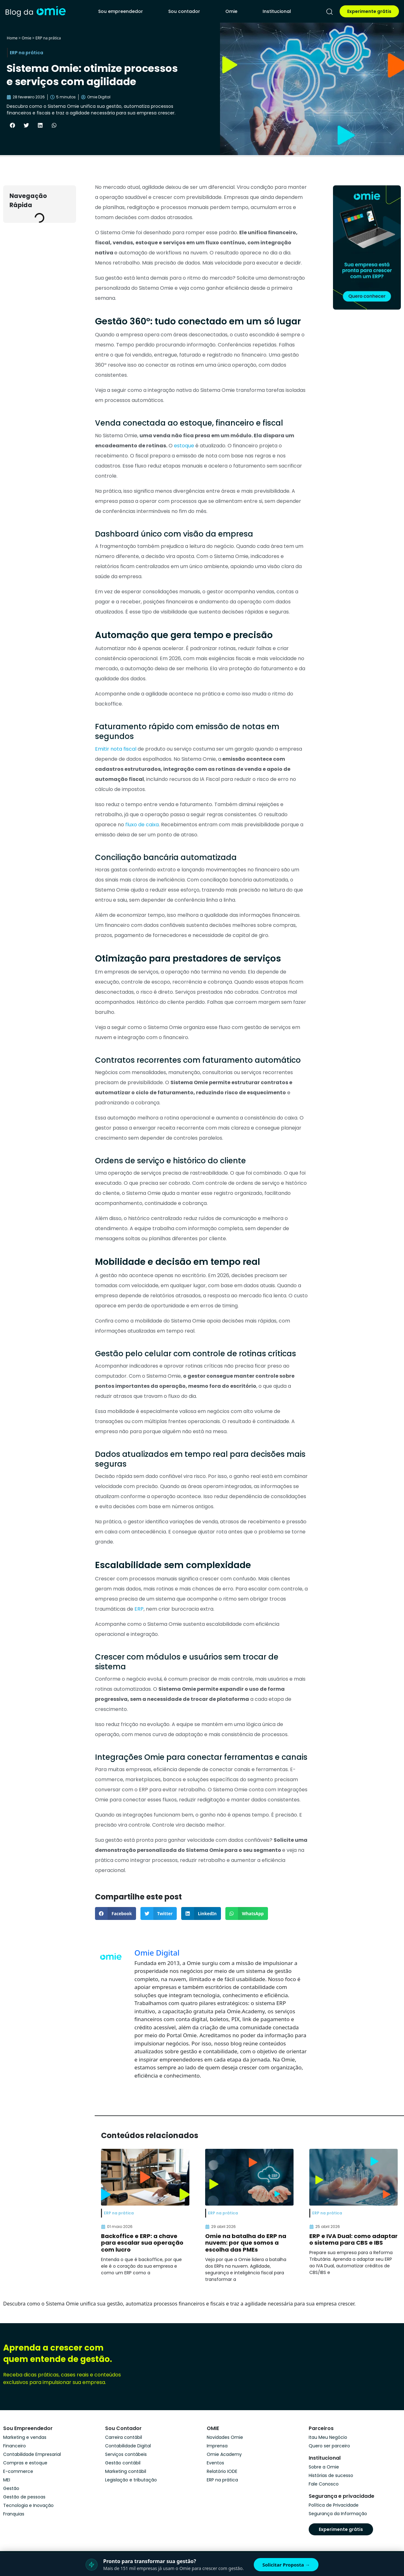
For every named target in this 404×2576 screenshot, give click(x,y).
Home (12, 38)
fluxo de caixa (141, 824)
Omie (231, 11)
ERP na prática (48, 38)
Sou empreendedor (120, 11)
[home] (35, 11)
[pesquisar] (329, 12)
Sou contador (184, 11)
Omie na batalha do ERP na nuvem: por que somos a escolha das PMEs (245, 2242)
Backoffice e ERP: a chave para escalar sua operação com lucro (142, 2242)
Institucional (277, 11)
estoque (184, 445)
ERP (139, 1609)
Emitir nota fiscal (116, 749)
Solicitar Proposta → (286, 2564)
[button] (12, 125)
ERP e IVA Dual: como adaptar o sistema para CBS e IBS (353, 2239)
